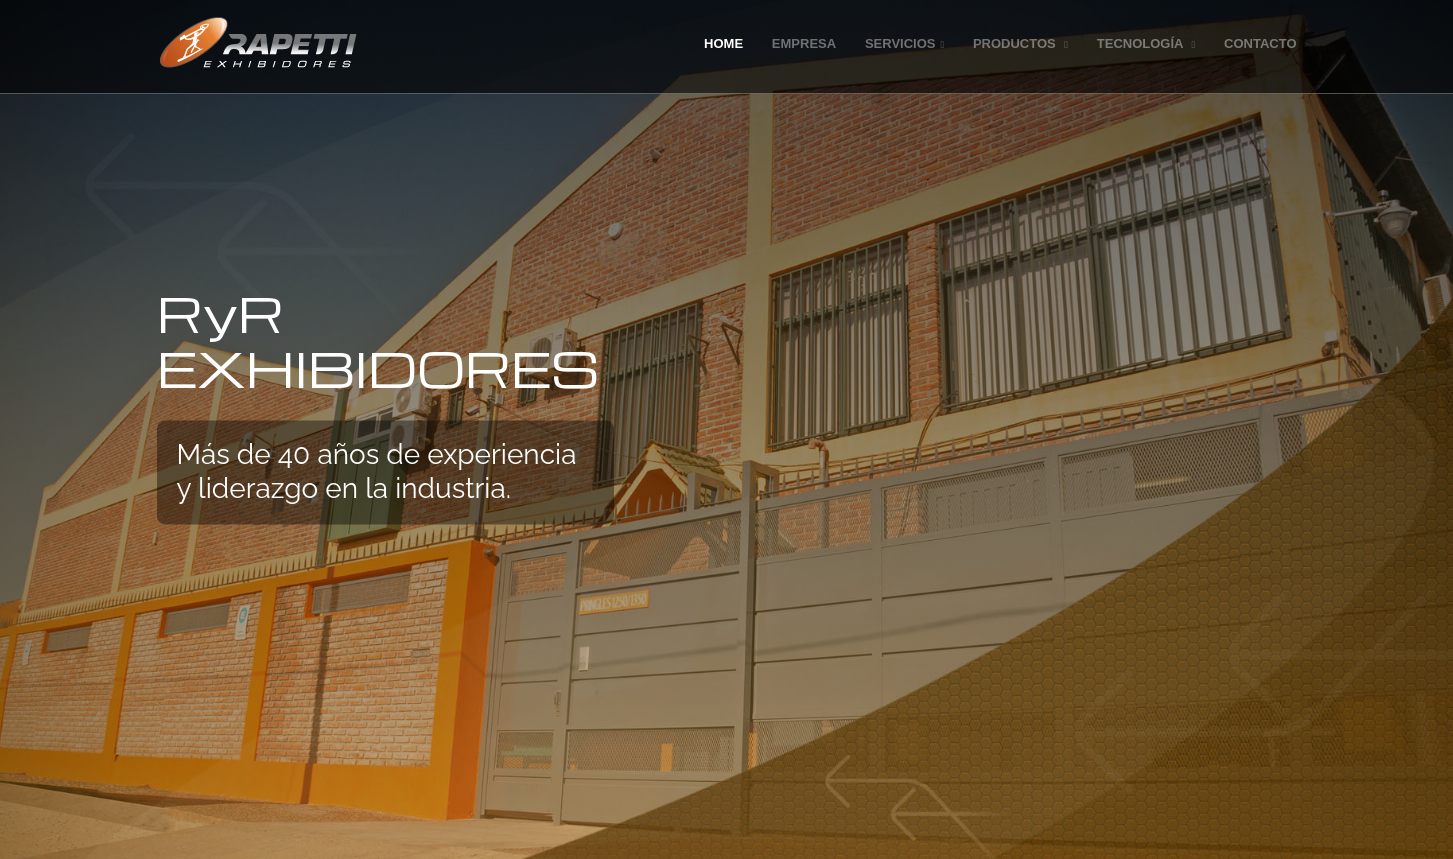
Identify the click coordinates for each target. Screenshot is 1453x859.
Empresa (804, 43)
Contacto (1260, 43)
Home (723, 43)
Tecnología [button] (1146, 43)
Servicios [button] (904, 43)
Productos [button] (1020, 43)
